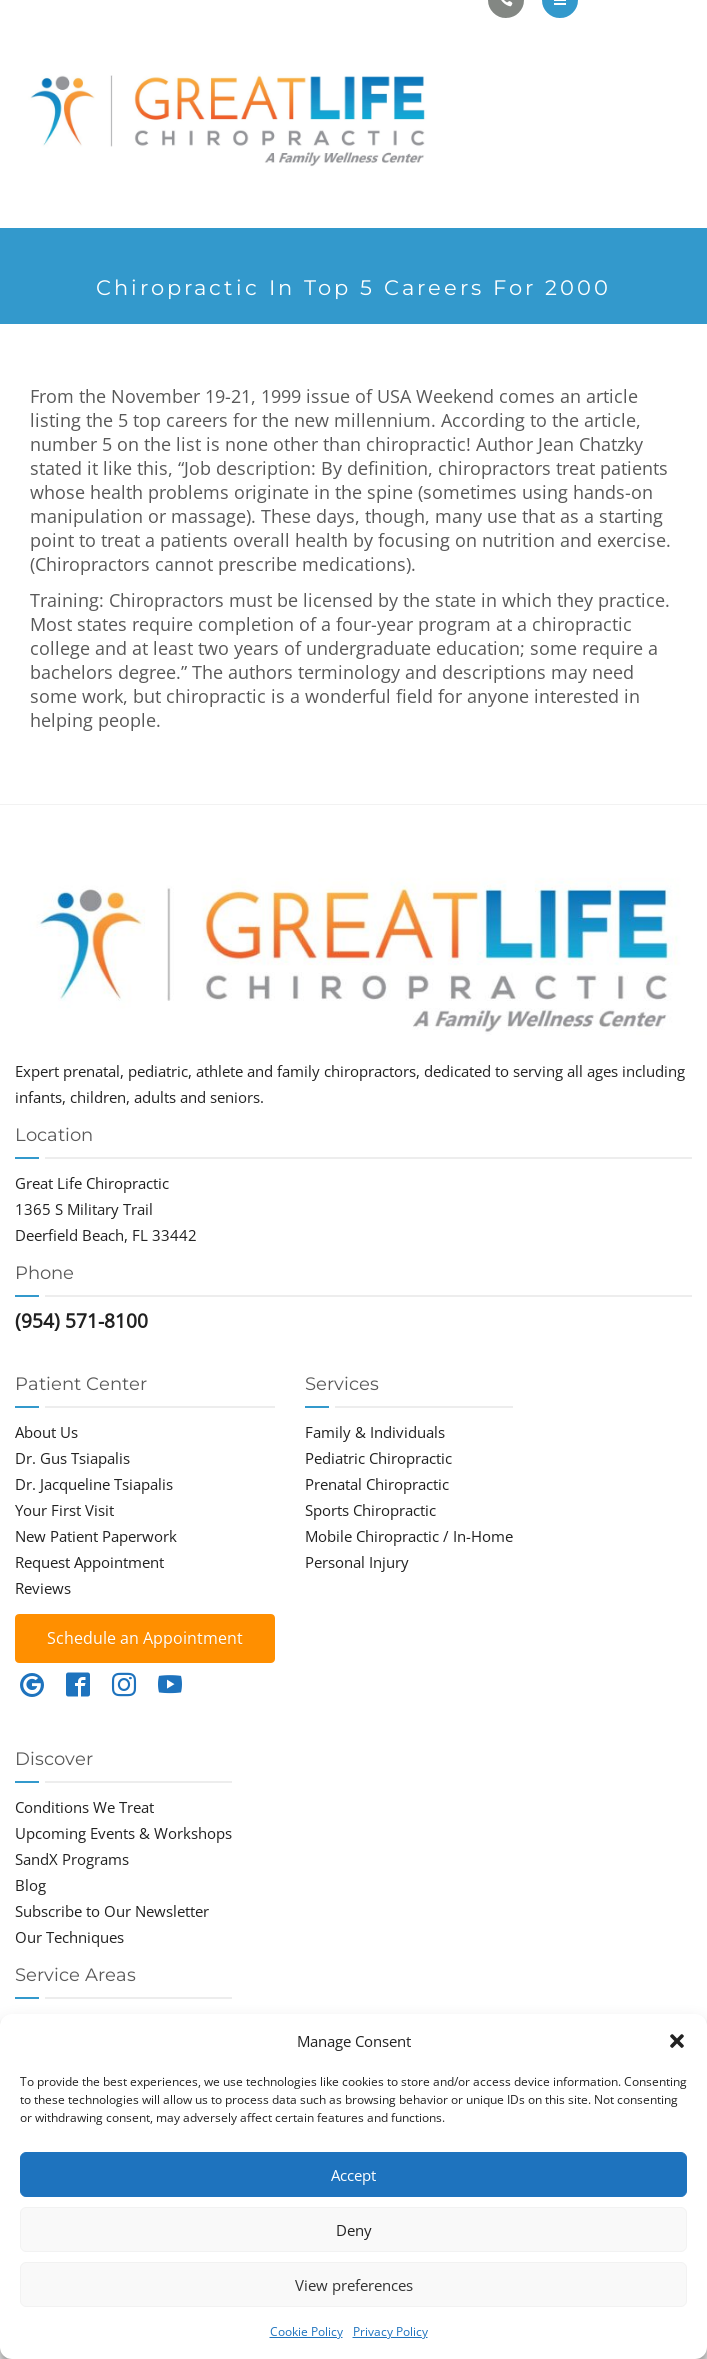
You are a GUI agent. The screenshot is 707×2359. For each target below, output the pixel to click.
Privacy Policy (390, 2331)
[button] (677, 2041)
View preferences (354, 2285)
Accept (353, 2175)
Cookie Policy (306, 2331)
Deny (354, 2230)
